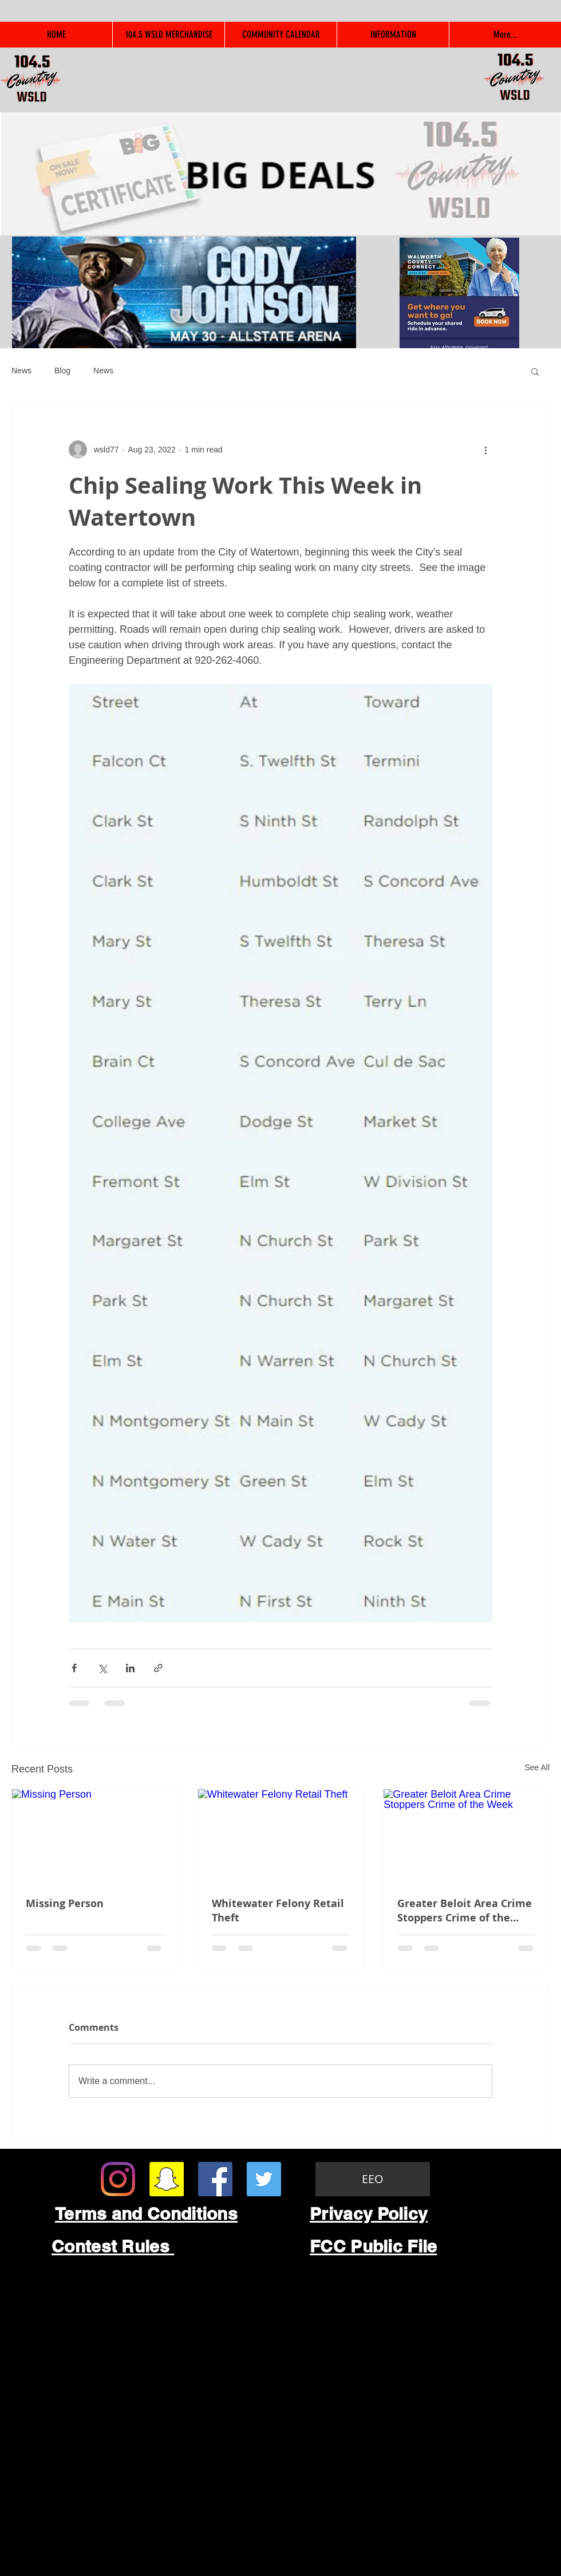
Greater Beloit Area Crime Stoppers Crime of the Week (464, 1910)
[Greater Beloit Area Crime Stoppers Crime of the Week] (466, 1835)
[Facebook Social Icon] (215, 2179)
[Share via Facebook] (74, 1668)
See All (537, 1767)
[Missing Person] (94, 1835)
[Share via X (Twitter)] (102, 1668)
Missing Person (65, 1903)
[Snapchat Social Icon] (166, 2179)
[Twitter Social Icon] (264, 2179)
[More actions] (485, 449)
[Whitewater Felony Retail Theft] (281, 1835)
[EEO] (372, 2179)
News (21, 370)
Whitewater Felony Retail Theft (278, 1910)
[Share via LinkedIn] (130, 1668)
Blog (62, 370)
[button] (535, 371)
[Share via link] (158, 1668)
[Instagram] (118, 2179)
